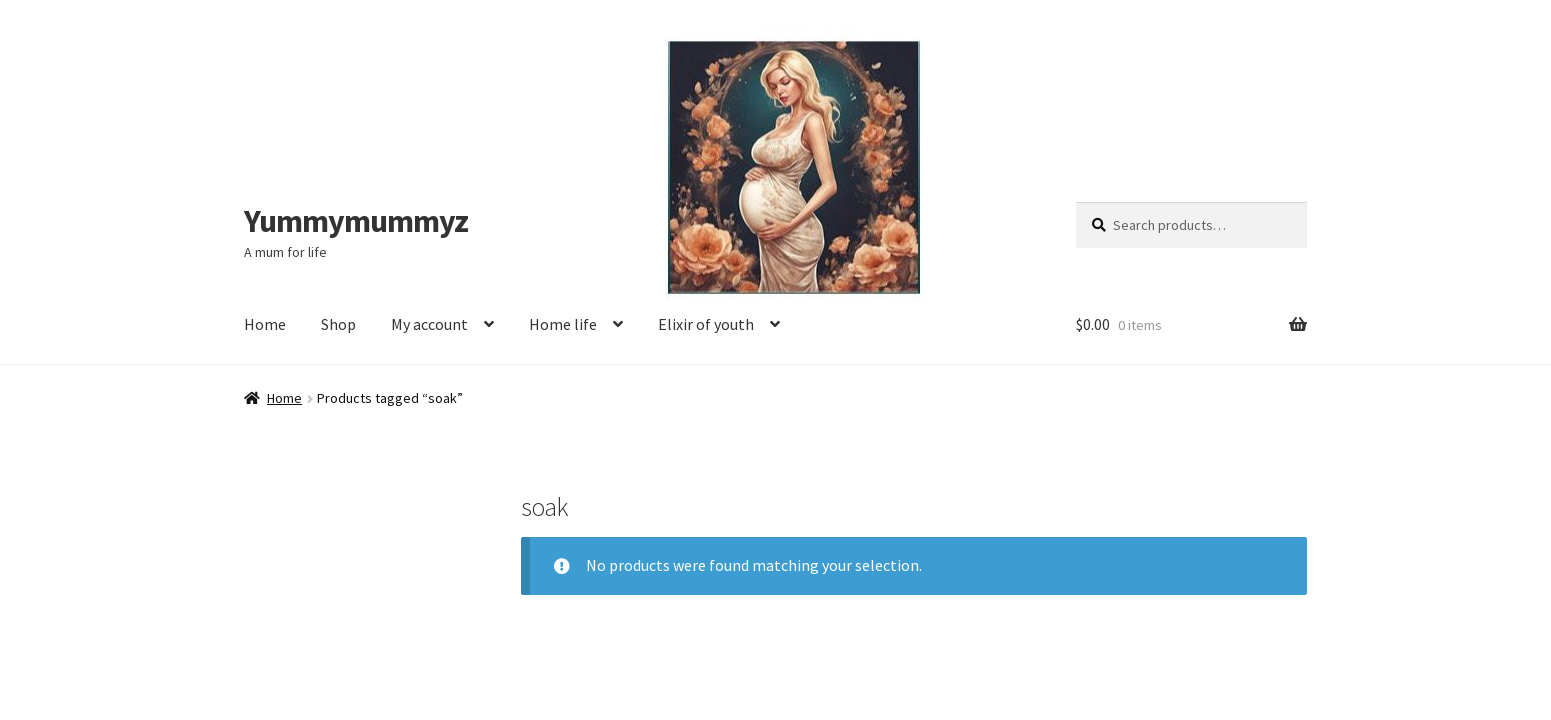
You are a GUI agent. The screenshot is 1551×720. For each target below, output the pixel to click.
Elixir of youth (706, 324)
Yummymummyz (356, 221)
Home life (563, 324)
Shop (338, 324)
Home (265, 324)
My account (429, 324)
